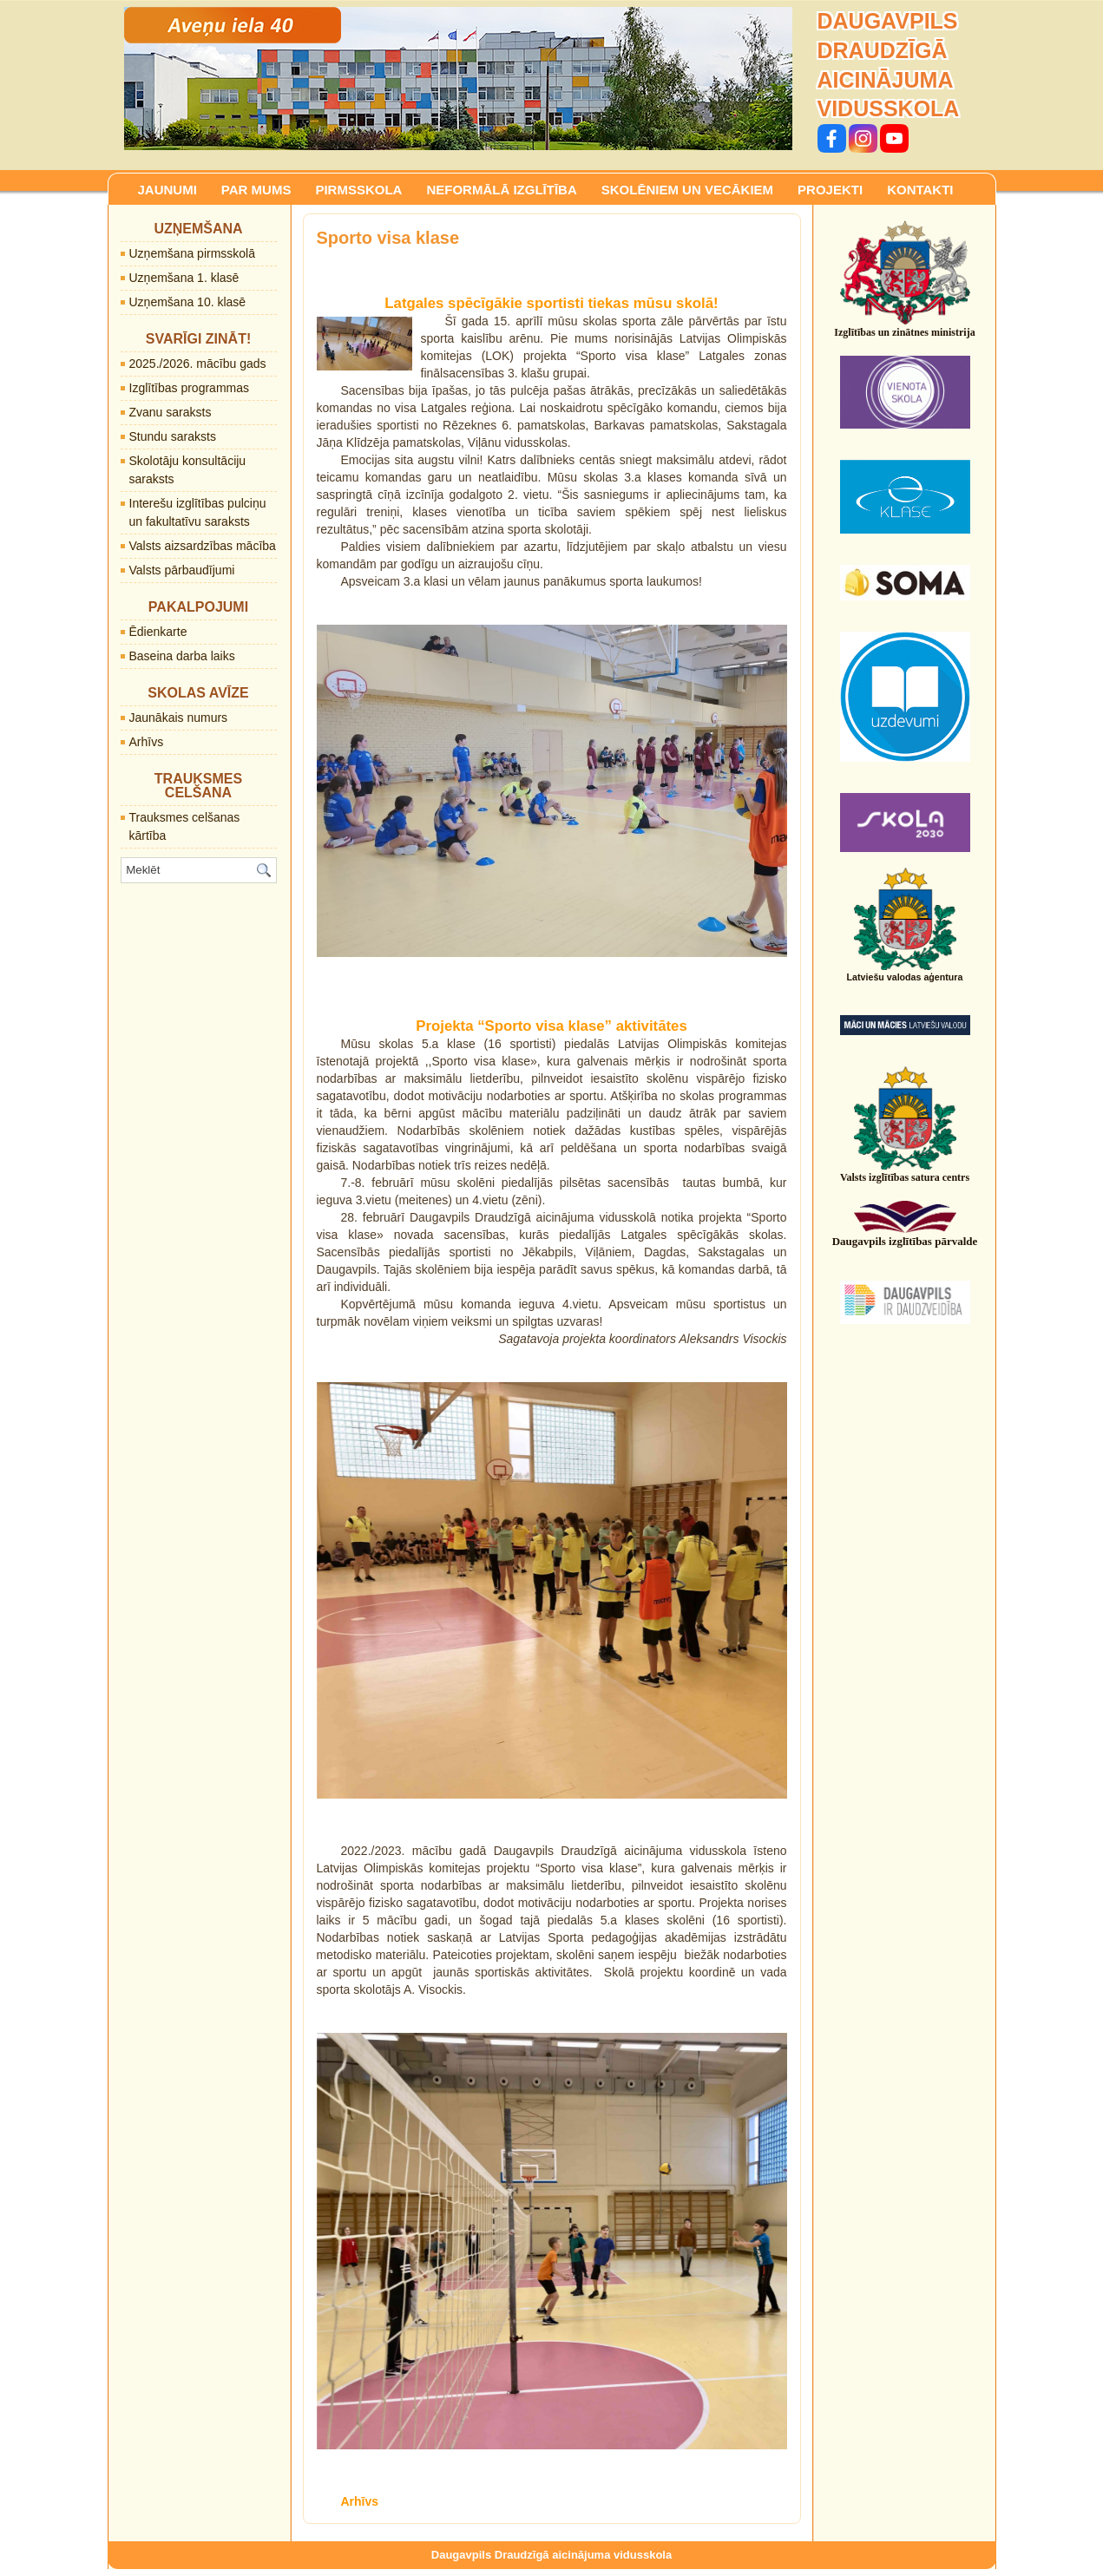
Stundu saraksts (172, 436)
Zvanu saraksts (170, 412)
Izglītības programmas (189, 388)
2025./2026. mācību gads (197, 363)
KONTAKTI (920, 189)
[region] (458, 78)
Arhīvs (146, 742)
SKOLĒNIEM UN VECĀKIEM (687, 189)
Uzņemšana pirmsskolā (192, 253)
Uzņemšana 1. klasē (184, 278)
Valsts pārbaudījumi (182, 570)
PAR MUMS (256, 189)
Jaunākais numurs (178, 717)
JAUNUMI (167, 189)
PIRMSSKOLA (358, 189)
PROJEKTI (830, 189)
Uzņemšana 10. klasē (187, 302)
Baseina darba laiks (182, 656)
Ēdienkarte (158, 632)
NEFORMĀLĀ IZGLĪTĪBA (501, 189)
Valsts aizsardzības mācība (202, 546)
